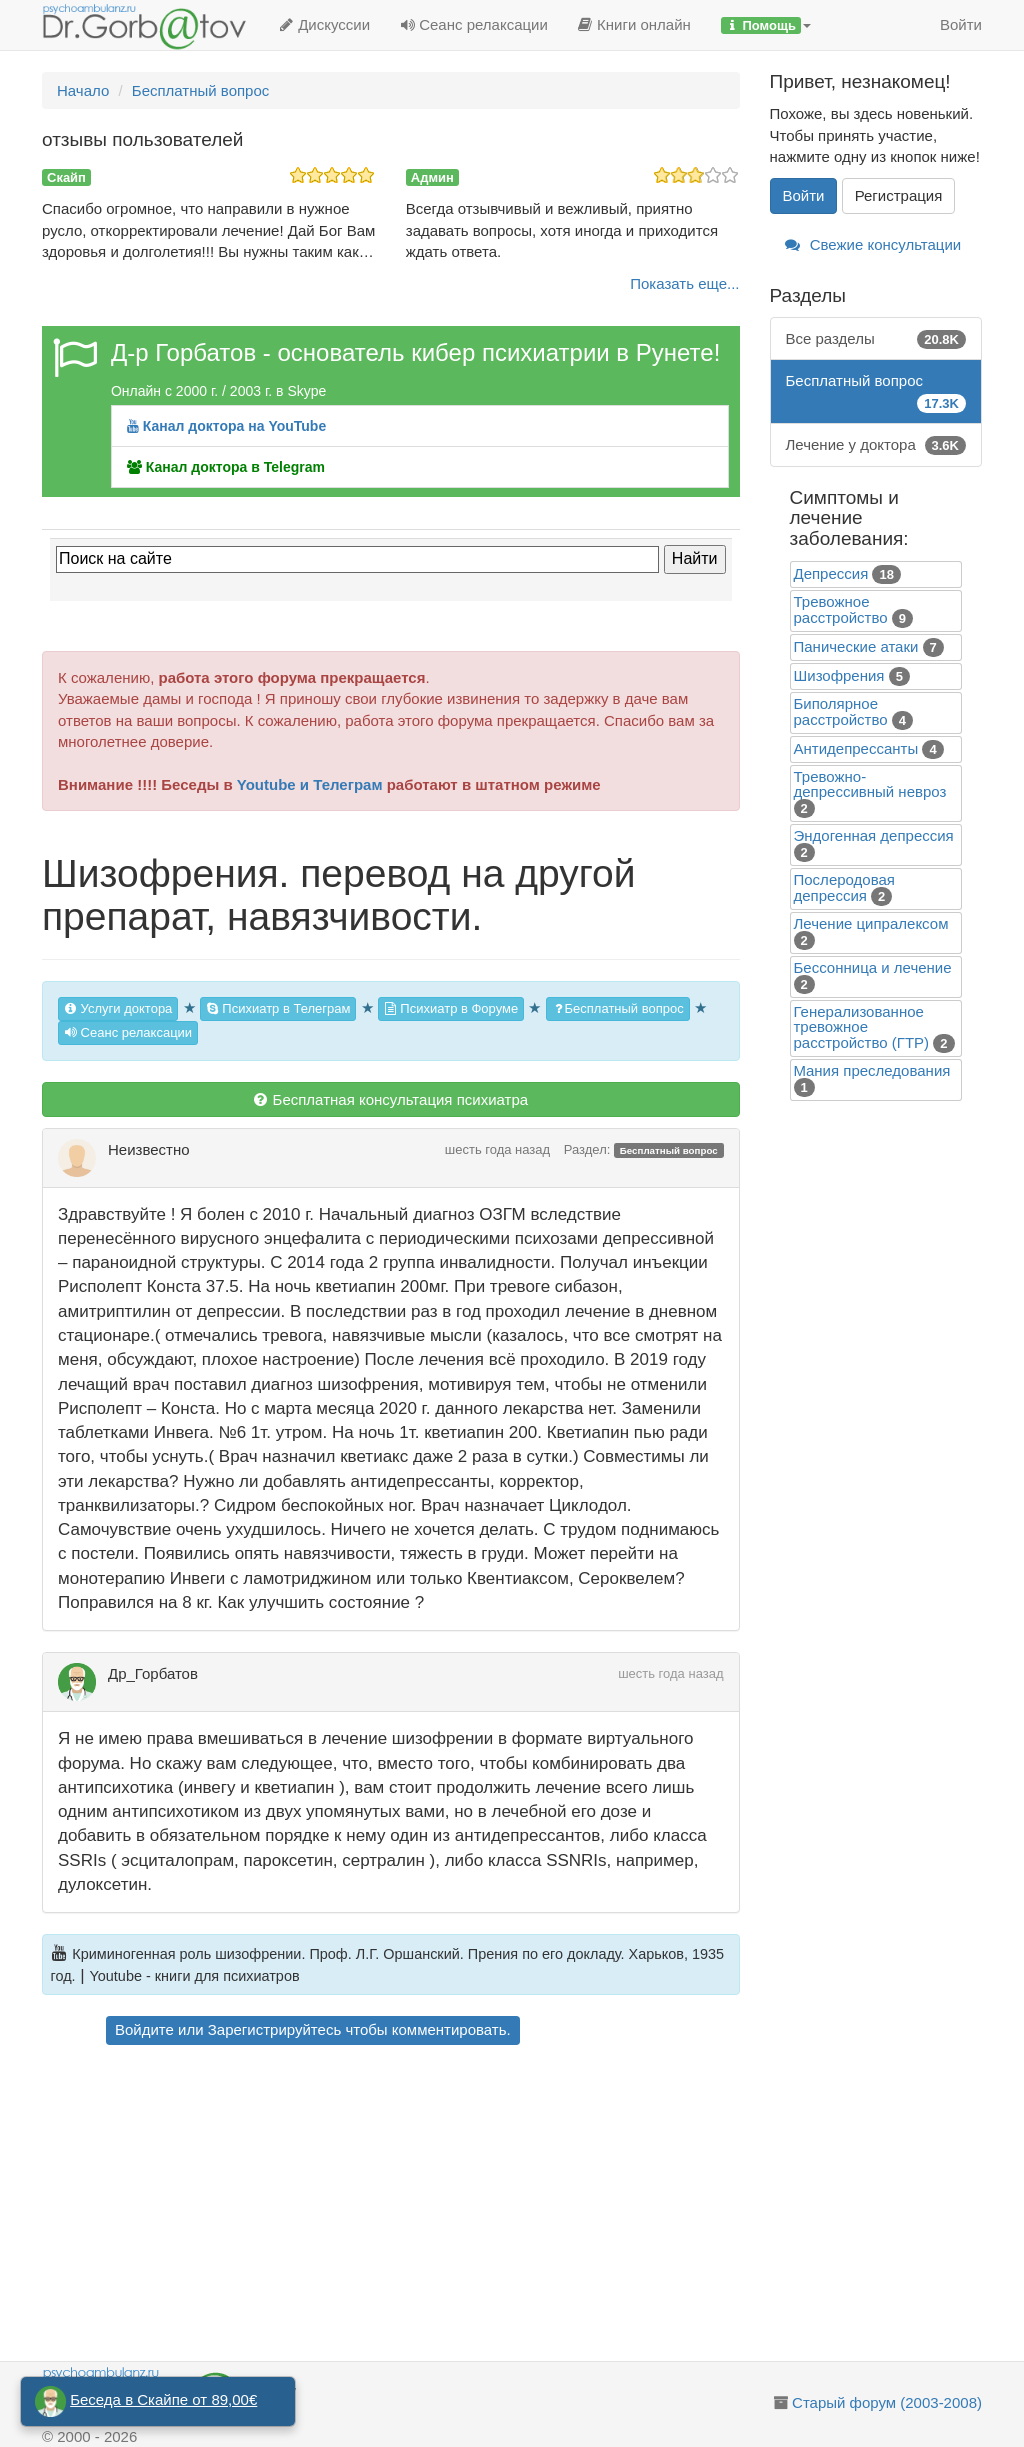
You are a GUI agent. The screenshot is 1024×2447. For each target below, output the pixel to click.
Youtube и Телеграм (310, 784)
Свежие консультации (873, 244)
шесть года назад (497, 1149)
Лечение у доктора (876, 444)
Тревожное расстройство (841, 609)
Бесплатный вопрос (618, 1008)
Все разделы (876, 338)
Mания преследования (872, 1070)
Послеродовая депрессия (844, 887)
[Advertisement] (419, 2206)
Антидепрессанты (856, 748)
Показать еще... (684, 283)
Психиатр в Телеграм (278, 1008)
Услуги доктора (118, 1008)
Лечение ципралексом (871, 923)
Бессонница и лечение (873, 967)
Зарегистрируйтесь (274, 2029)
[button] (766, 25)
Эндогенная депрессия (874, 835)
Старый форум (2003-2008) (887, 2402)
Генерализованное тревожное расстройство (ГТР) (862, 1027)
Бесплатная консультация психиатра (390, 1099)
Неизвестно (149, 1149)
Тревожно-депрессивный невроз (870, 784)
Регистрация (899, 195)
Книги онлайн (634, 24)
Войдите (144, 2029)
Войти (961, 24)
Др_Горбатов (153, 1673)
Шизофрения (839, 675)
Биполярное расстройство (841, 711)
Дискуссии (324, 24)
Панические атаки (856, 646)
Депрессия (831, 573)
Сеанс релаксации (474, 24)
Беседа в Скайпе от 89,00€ (163, 2399)
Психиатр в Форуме (451, 1008)
